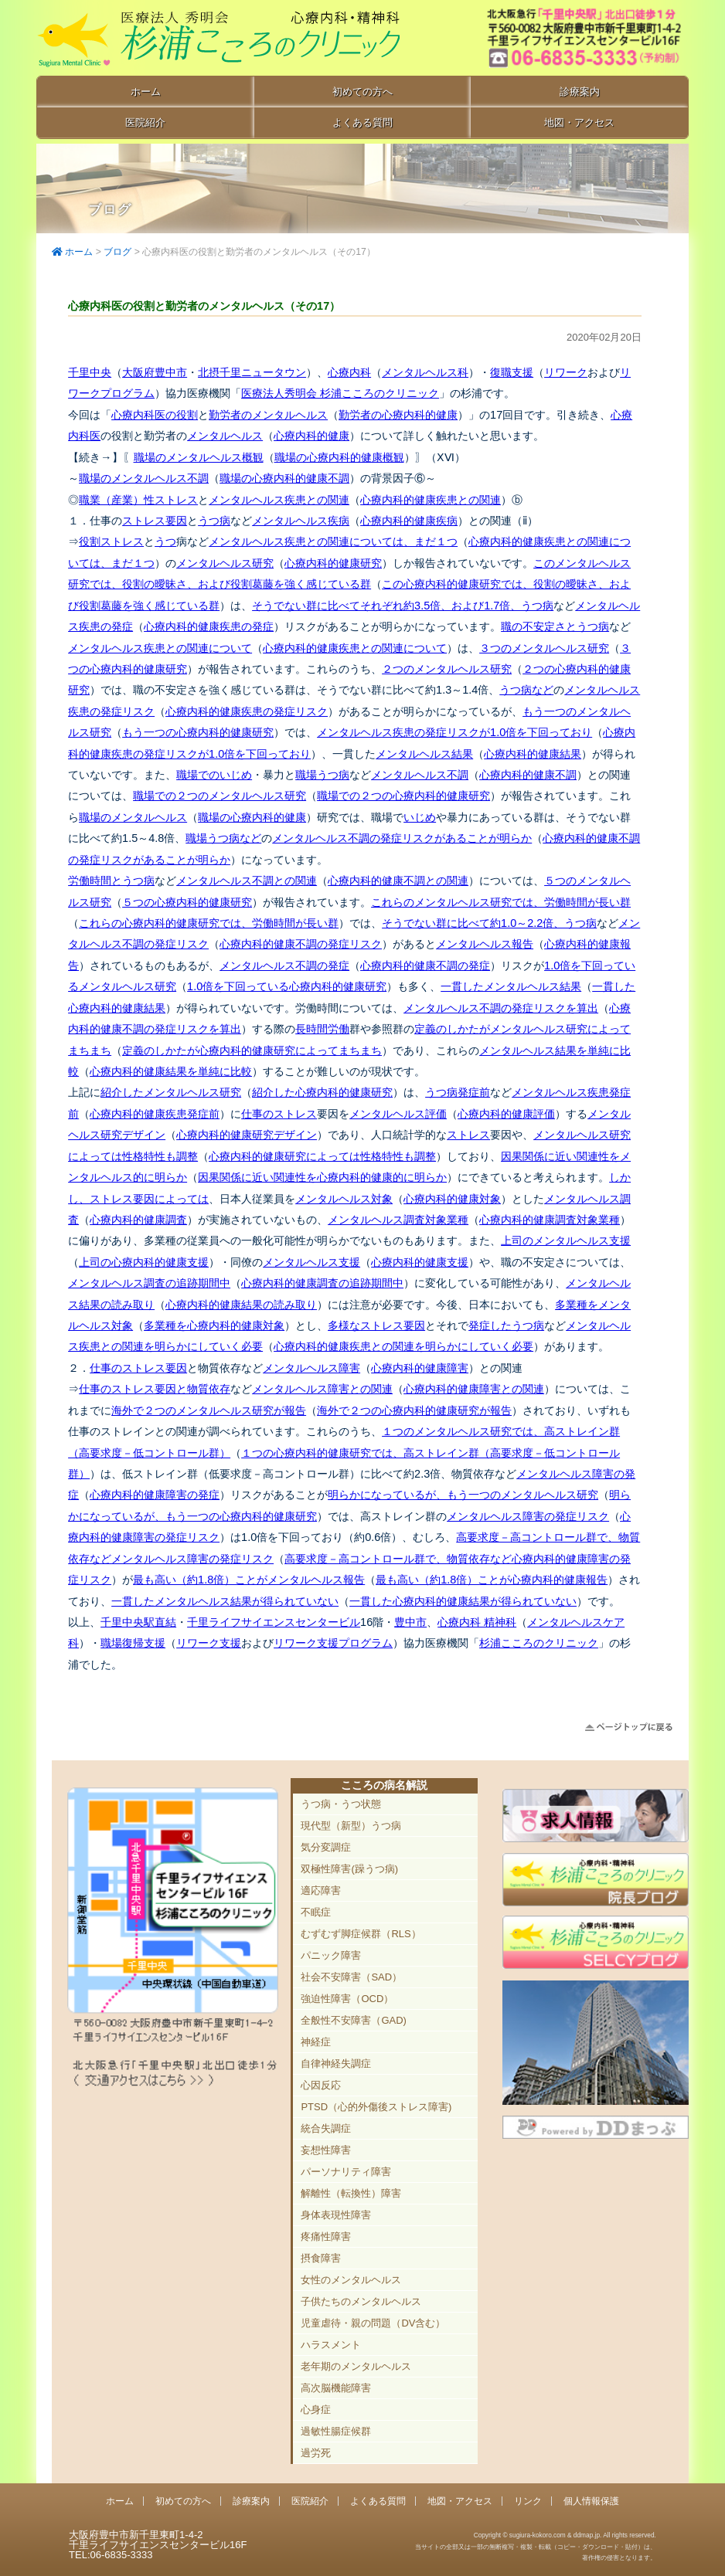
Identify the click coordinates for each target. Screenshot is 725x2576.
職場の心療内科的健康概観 (339, 457)
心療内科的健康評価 (506, 1114)
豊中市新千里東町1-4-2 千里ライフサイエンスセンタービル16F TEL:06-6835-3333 (565, 39)
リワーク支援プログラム (333, 1643)
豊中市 (410, 1622)
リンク (528, 2501)
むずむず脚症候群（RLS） (360, 1934)
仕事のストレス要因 (138, 1368)
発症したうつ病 (506, 1325)
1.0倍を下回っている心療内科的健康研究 (286, 986)
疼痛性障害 (326, 2236)
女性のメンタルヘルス (351, 2280)
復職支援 (511, 372)
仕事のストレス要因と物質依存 (154, 1389)
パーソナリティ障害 (346, 2171)
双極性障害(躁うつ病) (349, 1869)
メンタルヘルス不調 (419, 775)
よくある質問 (362, 122)
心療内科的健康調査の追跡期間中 (322, 1283)
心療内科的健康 (311, 435)
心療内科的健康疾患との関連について (355, 648)
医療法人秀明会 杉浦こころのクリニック (340, 393)
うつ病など (526, 690)
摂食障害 (321, 2258)
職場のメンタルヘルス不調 (144, 478)
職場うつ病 (322, 775)
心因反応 (321, 2085)
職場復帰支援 (132, 1643)
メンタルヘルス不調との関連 (246, 880)
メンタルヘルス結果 (424, 754)
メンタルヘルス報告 (484, 944)
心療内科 (349, 372)
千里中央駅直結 (138, 1622)
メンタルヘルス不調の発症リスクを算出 (500, 1008)
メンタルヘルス (225, 435)
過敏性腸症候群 (336, 2431)
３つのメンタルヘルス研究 (544, 648)
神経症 (316, 2042)
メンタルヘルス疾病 (300, 520)
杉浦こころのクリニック (538, 1643)
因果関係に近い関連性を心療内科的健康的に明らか (322, 1177)
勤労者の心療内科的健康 (398, 415)
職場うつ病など (223, 838)
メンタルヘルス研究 (225, 563)
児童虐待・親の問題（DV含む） (373, 2323)
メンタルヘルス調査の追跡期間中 (149, 1283)
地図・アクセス (579, 122)
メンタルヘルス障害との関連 (322, 1389)
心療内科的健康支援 (419, 1262)
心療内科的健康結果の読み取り (241, 1304)
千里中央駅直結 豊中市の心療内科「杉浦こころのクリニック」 (222, 39)
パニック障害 (331, 1955)
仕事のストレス (279, 1114)
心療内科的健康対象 (452, 1199)
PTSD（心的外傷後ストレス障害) (376, 2107)
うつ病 (214, 520)
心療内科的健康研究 (333, 563)
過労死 (316, 2453)
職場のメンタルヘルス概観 (199, 457)
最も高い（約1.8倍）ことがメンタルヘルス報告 (249, 1579)
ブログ (117, 251)
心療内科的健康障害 (419, 1368)
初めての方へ (362, 91)
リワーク (565, 372)
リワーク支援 (208, 1643)
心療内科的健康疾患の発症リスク (246, 711)
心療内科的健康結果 (532, 754)
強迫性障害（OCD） (347, 1998)
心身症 (316, 2409)
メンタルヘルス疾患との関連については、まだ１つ (333, 541)
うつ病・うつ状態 (341, 1804)
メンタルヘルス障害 (311, 1368)
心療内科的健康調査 (138, 1219)
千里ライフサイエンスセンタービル (273, 1622)
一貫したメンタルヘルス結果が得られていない (225, 1601)
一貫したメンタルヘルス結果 (511, 986)
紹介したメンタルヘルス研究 (170, 1092)
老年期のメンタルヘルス (356, 2366)
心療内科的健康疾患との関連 (430, 500)
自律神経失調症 (336, 2063)
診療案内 (580, 91)
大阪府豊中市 (154, 372)
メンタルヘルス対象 (344, 1199)
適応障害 (321, 1890)
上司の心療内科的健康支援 (144, 1262)
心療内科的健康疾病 (409, 520)
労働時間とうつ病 (111, 880)
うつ (165, 541)
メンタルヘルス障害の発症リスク (528, 1516)
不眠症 (316, 1912)
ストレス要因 (154, 520)
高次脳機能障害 (336, 2388)
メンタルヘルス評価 (398, 1114)
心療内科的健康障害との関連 (473, 1389)
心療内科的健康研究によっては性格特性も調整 (322, 1156)
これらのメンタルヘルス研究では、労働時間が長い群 (501, 902)
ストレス (468, 1134)
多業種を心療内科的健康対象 (214, 1325)
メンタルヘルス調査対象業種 (398, 1219)
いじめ (419, 817)
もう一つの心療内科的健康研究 (198, 732)
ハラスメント (331, 2344)
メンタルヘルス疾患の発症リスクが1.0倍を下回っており (454, 732)
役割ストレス (111, 541)
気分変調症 (326, 1847)
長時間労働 (322, 1029)
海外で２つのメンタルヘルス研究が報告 (208, 1410)
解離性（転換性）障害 (351, 2193)
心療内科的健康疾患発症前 (155, 1114)
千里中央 (89, 372)
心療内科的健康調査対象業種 (549, 1219)
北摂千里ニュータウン (252, 372)
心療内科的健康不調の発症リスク (301, 944)
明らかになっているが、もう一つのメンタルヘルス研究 (463, 1494)
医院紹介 (145, 122)
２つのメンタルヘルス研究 (447, 669)
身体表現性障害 (336, 2215)
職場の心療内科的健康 (252, 817)
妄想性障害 (326, 2150)
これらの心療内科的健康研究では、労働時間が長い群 (209, 923)
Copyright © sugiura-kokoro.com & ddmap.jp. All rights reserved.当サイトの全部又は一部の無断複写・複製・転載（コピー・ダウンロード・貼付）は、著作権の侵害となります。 (535, 2546)
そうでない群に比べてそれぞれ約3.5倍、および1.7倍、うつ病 (402, 605)
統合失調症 (326, 2128)
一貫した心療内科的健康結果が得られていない (463, 1601)
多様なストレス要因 (376, 1325)
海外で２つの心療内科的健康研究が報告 (414, 1410)
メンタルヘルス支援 (311, 1262)
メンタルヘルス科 (425, 372)
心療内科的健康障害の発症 (155, 1494)
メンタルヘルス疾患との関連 (279, 500)
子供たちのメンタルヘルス (361, 2301)
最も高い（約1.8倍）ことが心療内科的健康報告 (492, 1579)
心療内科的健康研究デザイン (246, 1134)
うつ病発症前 (457, 1092)
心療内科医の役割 (154, 415)
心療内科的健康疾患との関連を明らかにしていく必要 (403, 1346)
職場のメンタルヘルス (133, 817)
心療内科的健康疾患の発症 (209, 626)
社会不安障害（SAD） (351, 1977)
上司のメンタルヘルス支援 (566, 1240)
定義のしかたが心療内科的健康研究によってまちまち (252, 1050)
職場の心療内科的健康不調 (284, 478)
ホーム (146, 91)
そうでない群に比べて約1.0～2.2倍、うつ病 (489, 923)
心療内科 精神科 (476, 1622)
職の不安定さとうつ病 (555, 626)
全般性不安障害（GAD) (353, 2020)
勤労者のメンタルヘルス (268, 415)
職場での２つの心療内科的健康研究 (403, 795)
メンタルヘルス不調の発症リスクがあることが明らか (402, 838)
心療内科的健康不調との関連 (398, 880)
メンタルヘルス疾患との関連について (160, 648)
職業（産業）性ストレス (138, 500)
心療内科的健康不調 (528, 775)
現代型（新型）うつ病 (351, 1825)
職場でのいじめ (214, 775)
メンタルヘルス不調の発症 (284, 965)
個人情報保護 (591, 2501)
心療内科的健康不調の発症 (425, 965)
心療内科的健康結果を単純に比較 (171, 1071)
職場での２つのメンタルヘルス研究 (219, 795)
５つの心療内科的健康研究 (187, 902)
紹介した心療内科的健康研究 (322, 1092)
